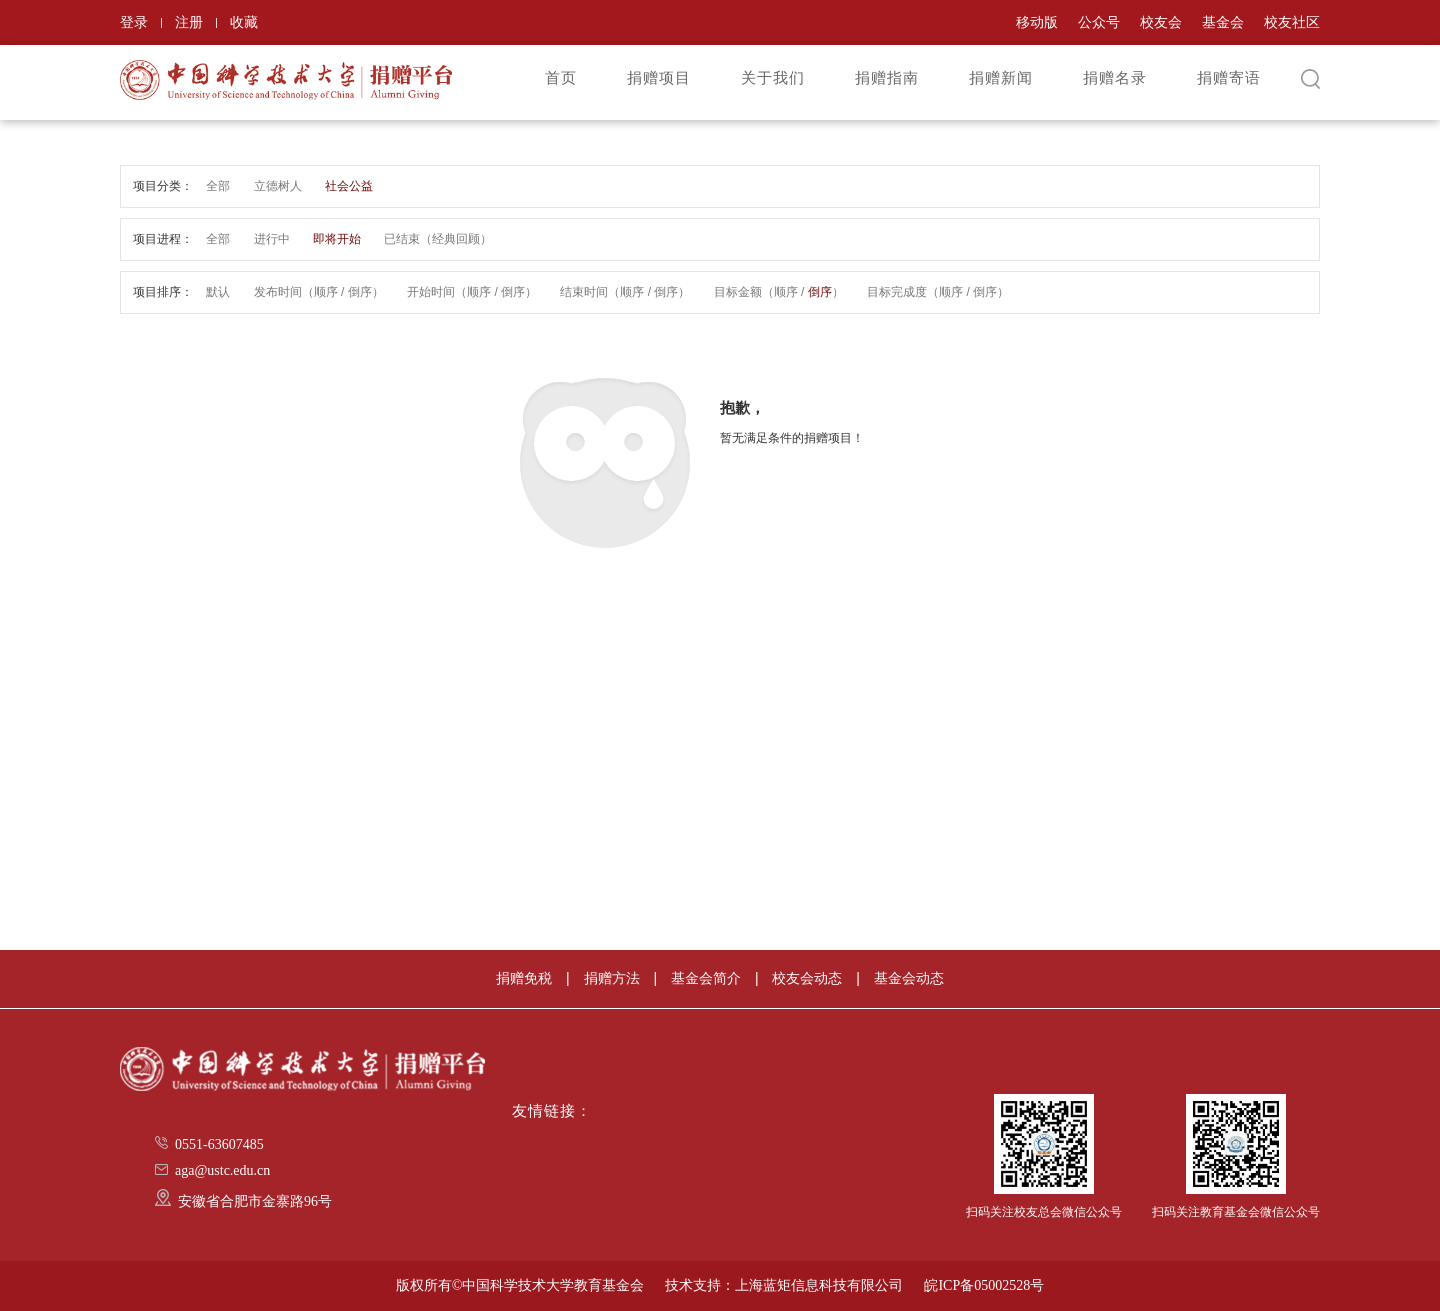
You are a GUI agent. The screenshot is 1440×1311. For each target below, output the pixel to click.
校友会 (1161, 22)
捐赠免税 (524, 978)
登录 (134, 22)
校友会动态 (807, 978)
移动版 (1037, 22)
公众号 (1099, 22)
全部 (218, 186)
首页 (561, 78)
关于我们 (773, 78)
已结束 (402, 239)
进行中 (272, 239)
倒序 (360, 292)
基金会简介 (706, 978)
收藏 (244, 22)
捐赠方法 (612, 978)
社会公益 (349, 186)
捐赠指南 (887, 78)
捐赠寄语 (1229, 78)
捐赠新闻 (1001, 78)
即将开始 (337, 239)
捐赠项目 (659, 78)
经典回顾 (456, 239)
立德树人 (278, 186)
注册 (189, 22)
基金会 (1223, 22)
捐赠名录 (1115, 78)
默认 (218, 292)
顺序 (326, 292)
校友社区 (1292, 22)
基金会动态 (909, 978)
